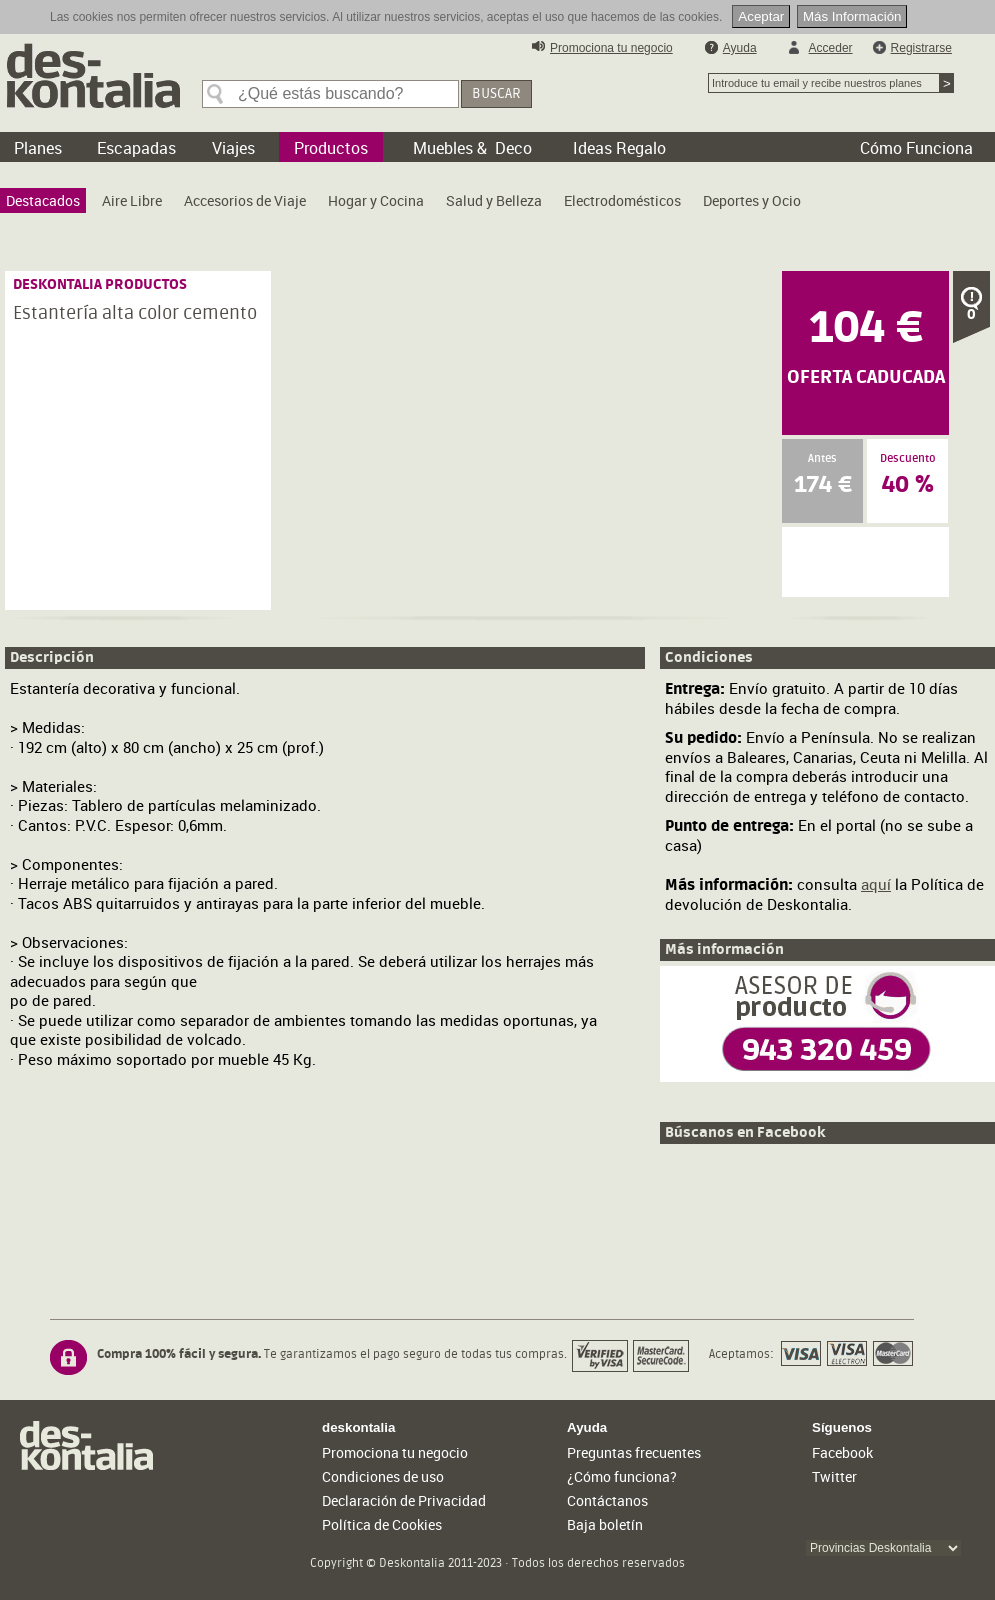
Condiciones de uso (383, 1476)
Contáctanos (607, 1500)
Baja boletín (605, 1524)
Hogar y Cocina (376, 200)
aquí (876, 884)
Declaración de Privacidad (404, 1500)
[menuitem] (43, 200)
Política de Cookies (382, 1524)
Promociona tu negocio (611, 48)
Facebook (842, 1452)
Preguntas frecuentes (634, 1452)
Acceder (831, 48)
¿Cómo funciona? (622, 1476)
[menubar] (408, 205)
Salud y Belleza (494, 200)
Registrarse (921, 48)
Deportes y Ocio (752, 200)
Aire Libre (132, 200)
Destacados (43, 200)
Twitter (834, 1476)
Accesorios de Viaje (245, 200)
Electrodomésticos (622, 200)
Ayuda (740, 48)
